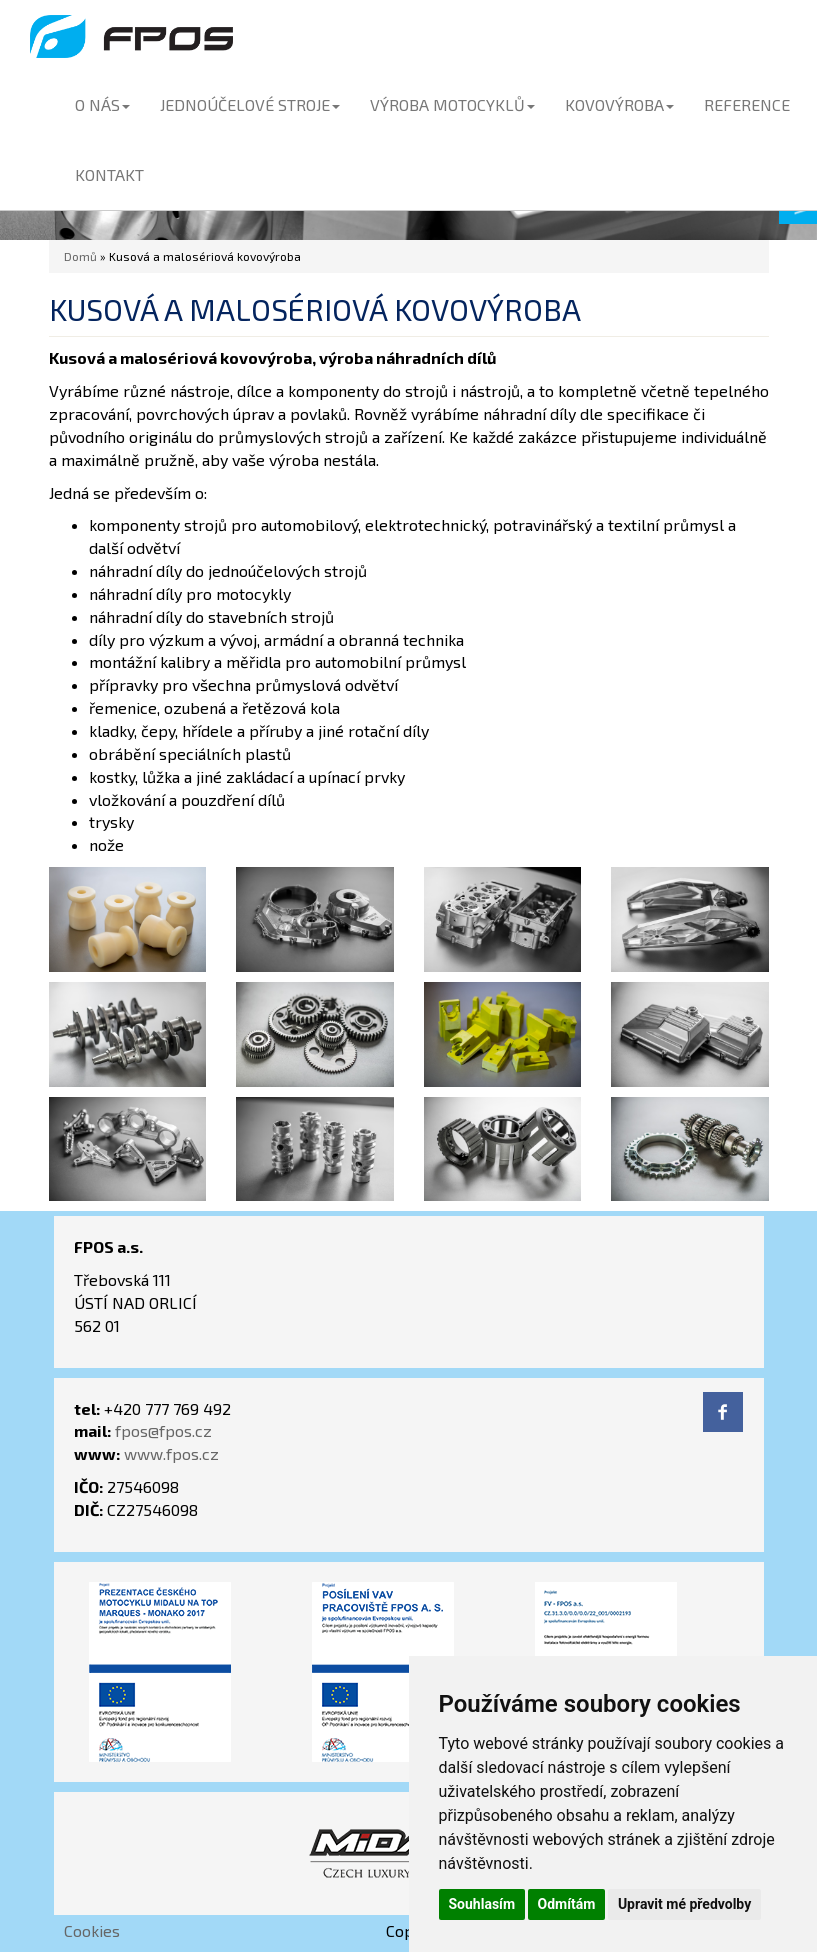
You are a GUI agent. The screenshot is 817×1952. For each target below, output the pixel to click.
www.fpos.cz (171, 1453)
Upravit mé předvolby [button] (684, 1904)
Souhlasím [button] (482, 1904)
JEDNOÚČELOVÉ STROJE (250, 104)
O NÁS (102, 104)
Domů (80, 256)
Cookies (92, 1930)
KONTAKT (109, 174)
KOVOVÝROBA (619, 104)
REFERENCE (747, 104)
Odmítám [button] (567, 1904)
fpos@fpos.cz (163, 1430)
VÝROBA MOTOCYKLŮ (452, 104)
